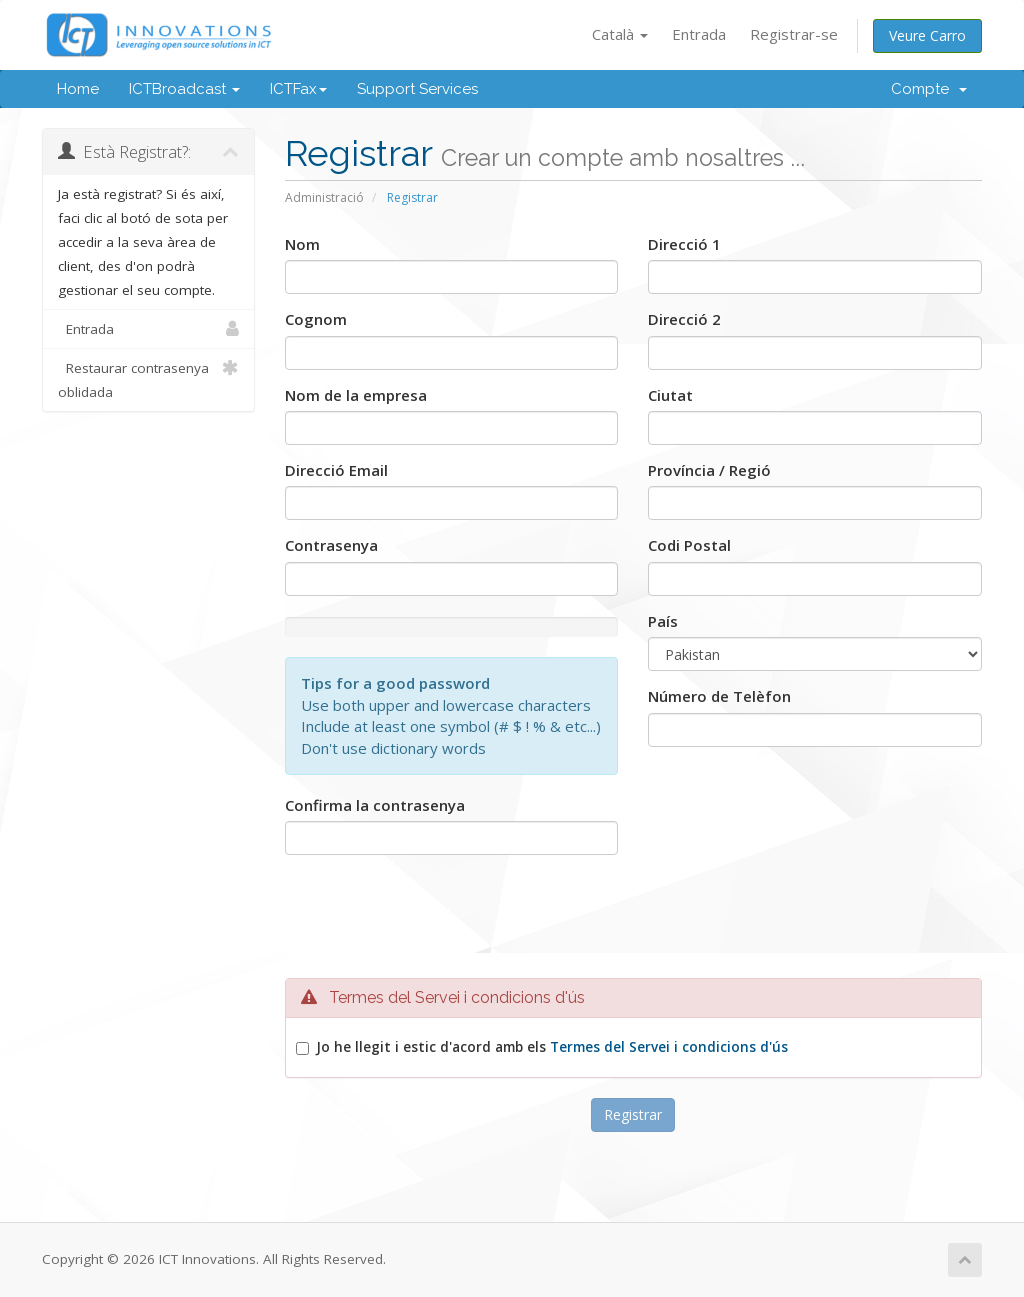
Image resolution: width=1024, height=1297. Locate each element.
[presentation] (633, 924)
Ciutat (670, 395)
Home (78, 89)
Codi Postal (689, 545)
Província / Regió (709, 470)
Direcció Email (336, 470)
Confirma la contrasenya (375, 805)
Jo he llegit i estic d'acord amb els (552, 1047)
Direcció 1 (684, 244)
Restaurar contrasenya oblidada (148, 378)
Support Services (417, 89)
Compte (929, 89)
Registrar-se (794, 34)
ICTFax (298, 89)
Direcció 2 (684, 319)
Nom (302, 244)
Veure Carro (927, 35)
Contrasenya (331, 545)
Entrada (699, 34)
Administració (324, 197)
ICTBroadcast (184, 89)
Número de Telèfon (719, 696)
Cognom (316, 319)
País (663, 621)
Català (620, 34)
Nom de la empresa (356, 395)
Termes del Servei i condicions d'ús (669, 1047)
